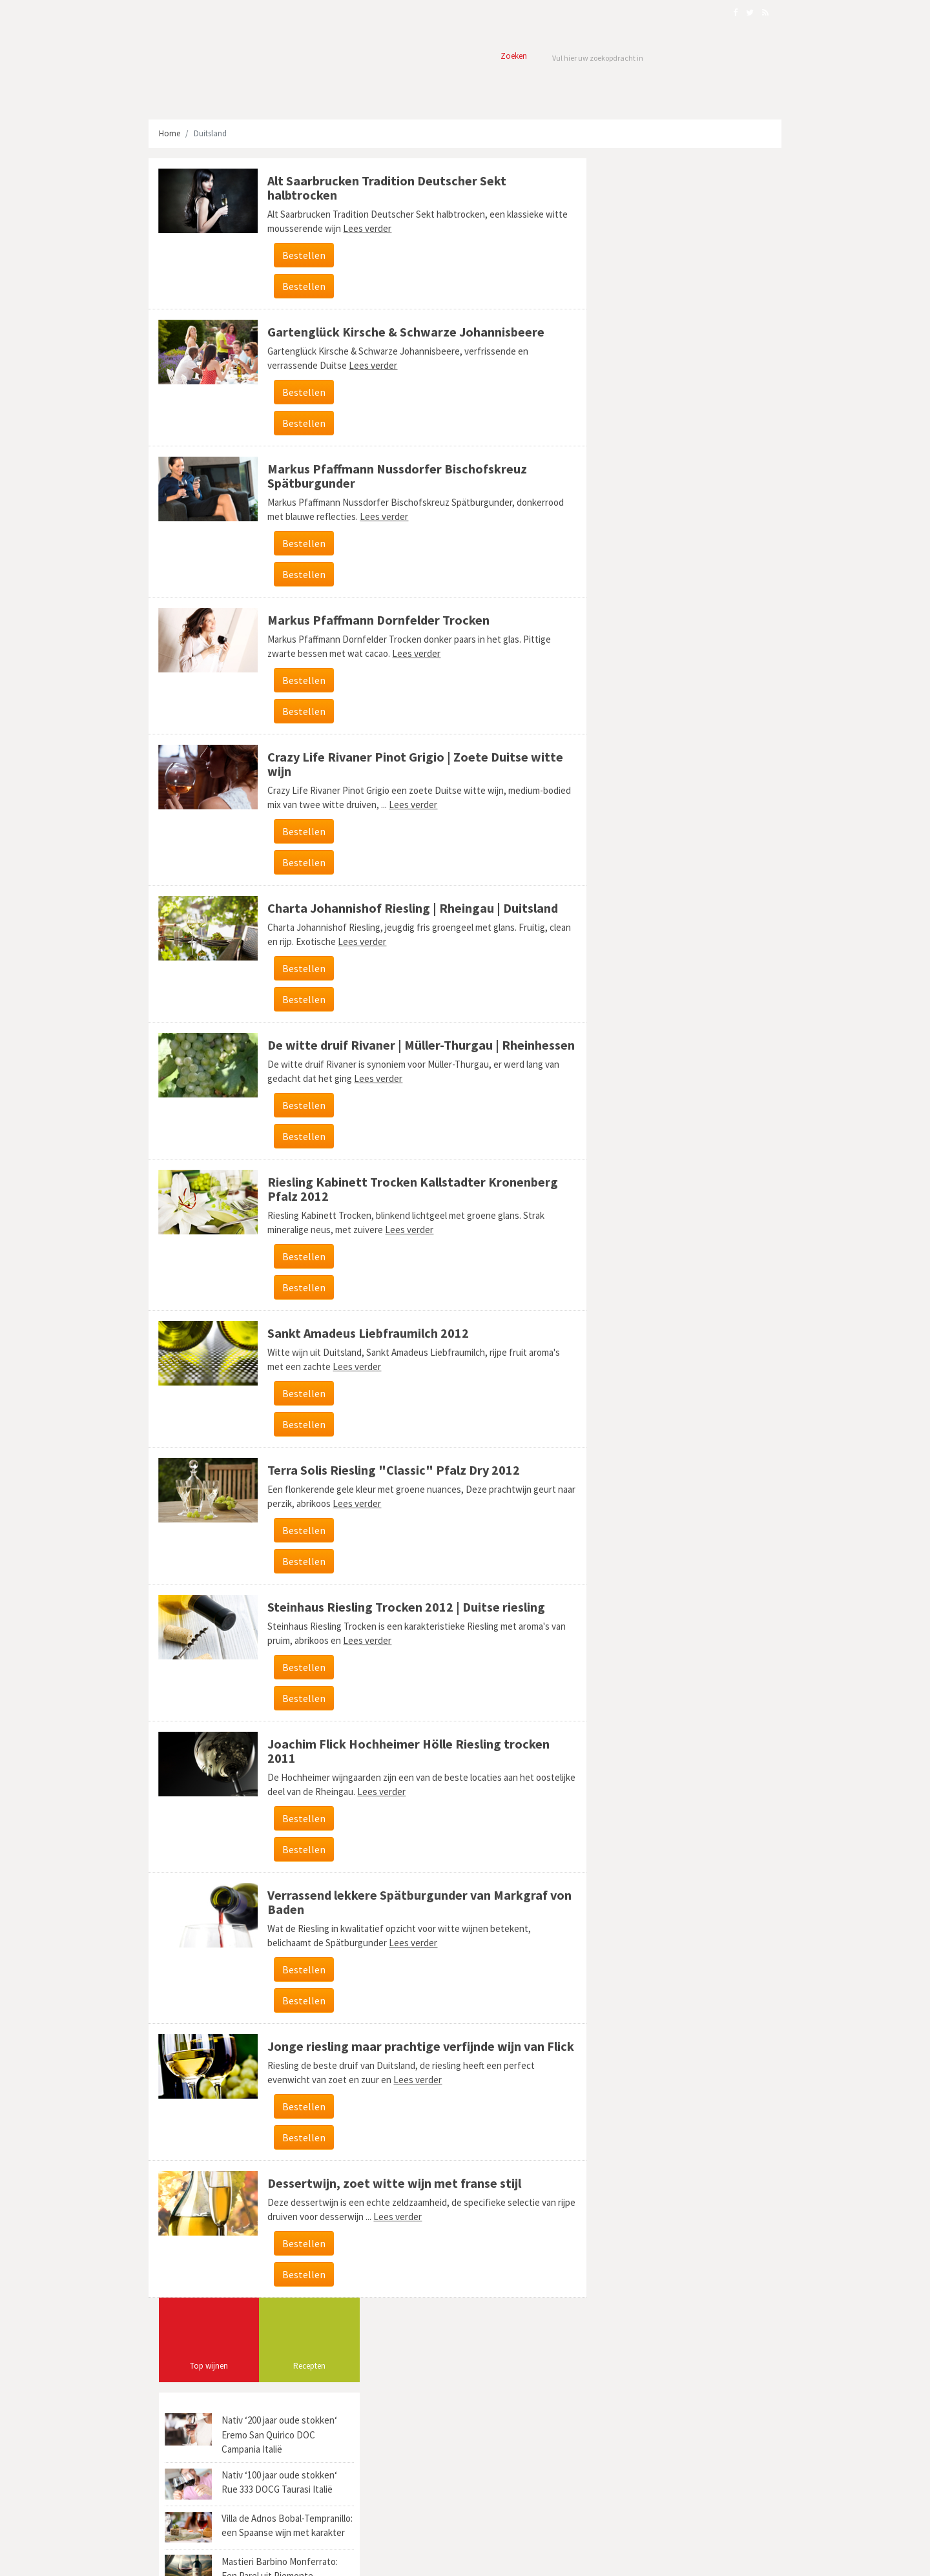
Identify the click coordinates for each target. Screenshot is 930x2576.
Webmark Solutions (245, 2558)
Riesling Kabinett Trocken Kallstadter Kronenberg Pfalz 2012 (409, 1203)
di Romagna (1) (626, 804)
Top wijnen (631, 226)
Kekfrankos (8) (624, 892)
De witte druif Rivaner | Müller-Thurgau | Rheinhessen (379, 1052)
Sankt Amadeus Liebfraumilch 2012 (364, 1347)
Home (169, 133)
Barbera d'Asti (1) (629, 848)
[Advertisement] (677, 603)
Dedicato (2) (739, 760)
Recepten (731, 226)
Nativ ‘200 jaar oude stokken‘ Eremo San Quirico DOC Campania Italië (701, 295)
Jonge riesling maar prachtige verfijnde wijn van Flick (402, 2067)
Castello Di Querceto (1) (704, 936)
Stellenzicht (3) (626, 782)
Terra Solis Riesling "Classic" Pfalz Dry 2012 (390, 1484)
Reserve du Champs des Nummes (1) (661, 914)
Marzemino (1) (685, 760)
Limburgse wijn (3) (680, 870)
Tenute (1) (726, 848)
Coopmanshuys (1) (632, 738)
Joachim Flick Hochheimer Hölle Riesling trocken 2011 (405, 1765)
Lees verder (387, 228)
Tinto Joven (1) (625, 760)
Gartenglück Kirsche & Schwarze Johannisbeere (402, 332)
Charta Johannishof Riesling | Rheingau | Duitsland (409, 908)
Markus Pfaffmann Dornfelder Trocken (375, 620)
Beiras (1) (683, 848)
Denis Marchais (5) (689, 892)
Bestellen (300, 255)
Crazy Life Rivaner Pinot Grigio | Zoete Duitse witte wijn (411, 764)
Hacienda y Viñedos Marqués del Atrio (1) (668, 826)
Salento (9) (738, 870)
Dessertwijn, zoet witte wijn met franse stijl (390, 2211)
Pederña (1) (620, 870)
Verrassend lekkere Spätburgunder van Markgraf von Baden (404, 1916)
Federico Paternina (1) (697, 782)
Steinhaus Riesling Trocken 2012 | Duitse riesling (402, 1621)
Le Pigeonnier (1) (628, 936)
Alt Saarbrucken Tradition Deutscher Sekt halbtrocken (383, 187)
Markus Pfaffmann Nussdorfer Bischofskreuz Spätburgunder (393, 476)
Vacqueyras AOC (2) (706, 738)
